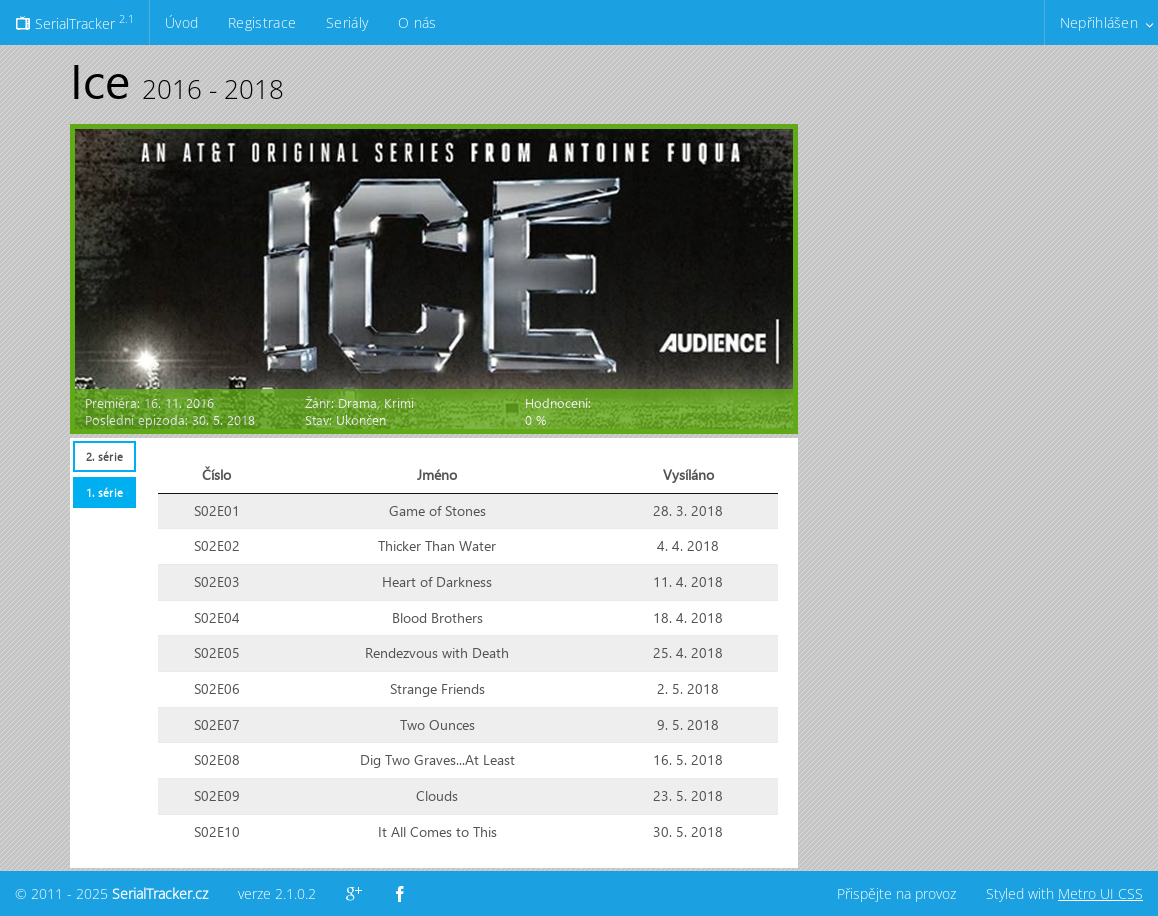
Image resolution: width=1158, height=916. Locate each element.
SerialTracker (74, 22)
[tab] (104, 456)
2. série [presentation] (104, 456)
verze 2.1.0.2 (277, 893)
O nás (417, 22)
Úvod (181, 22)
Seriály (347, 22)
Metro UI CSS (1100, 893)
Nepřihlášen (1099, 22)
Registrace (262, 22)
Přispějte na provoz (896, 893)
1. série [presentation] (104, 492)
